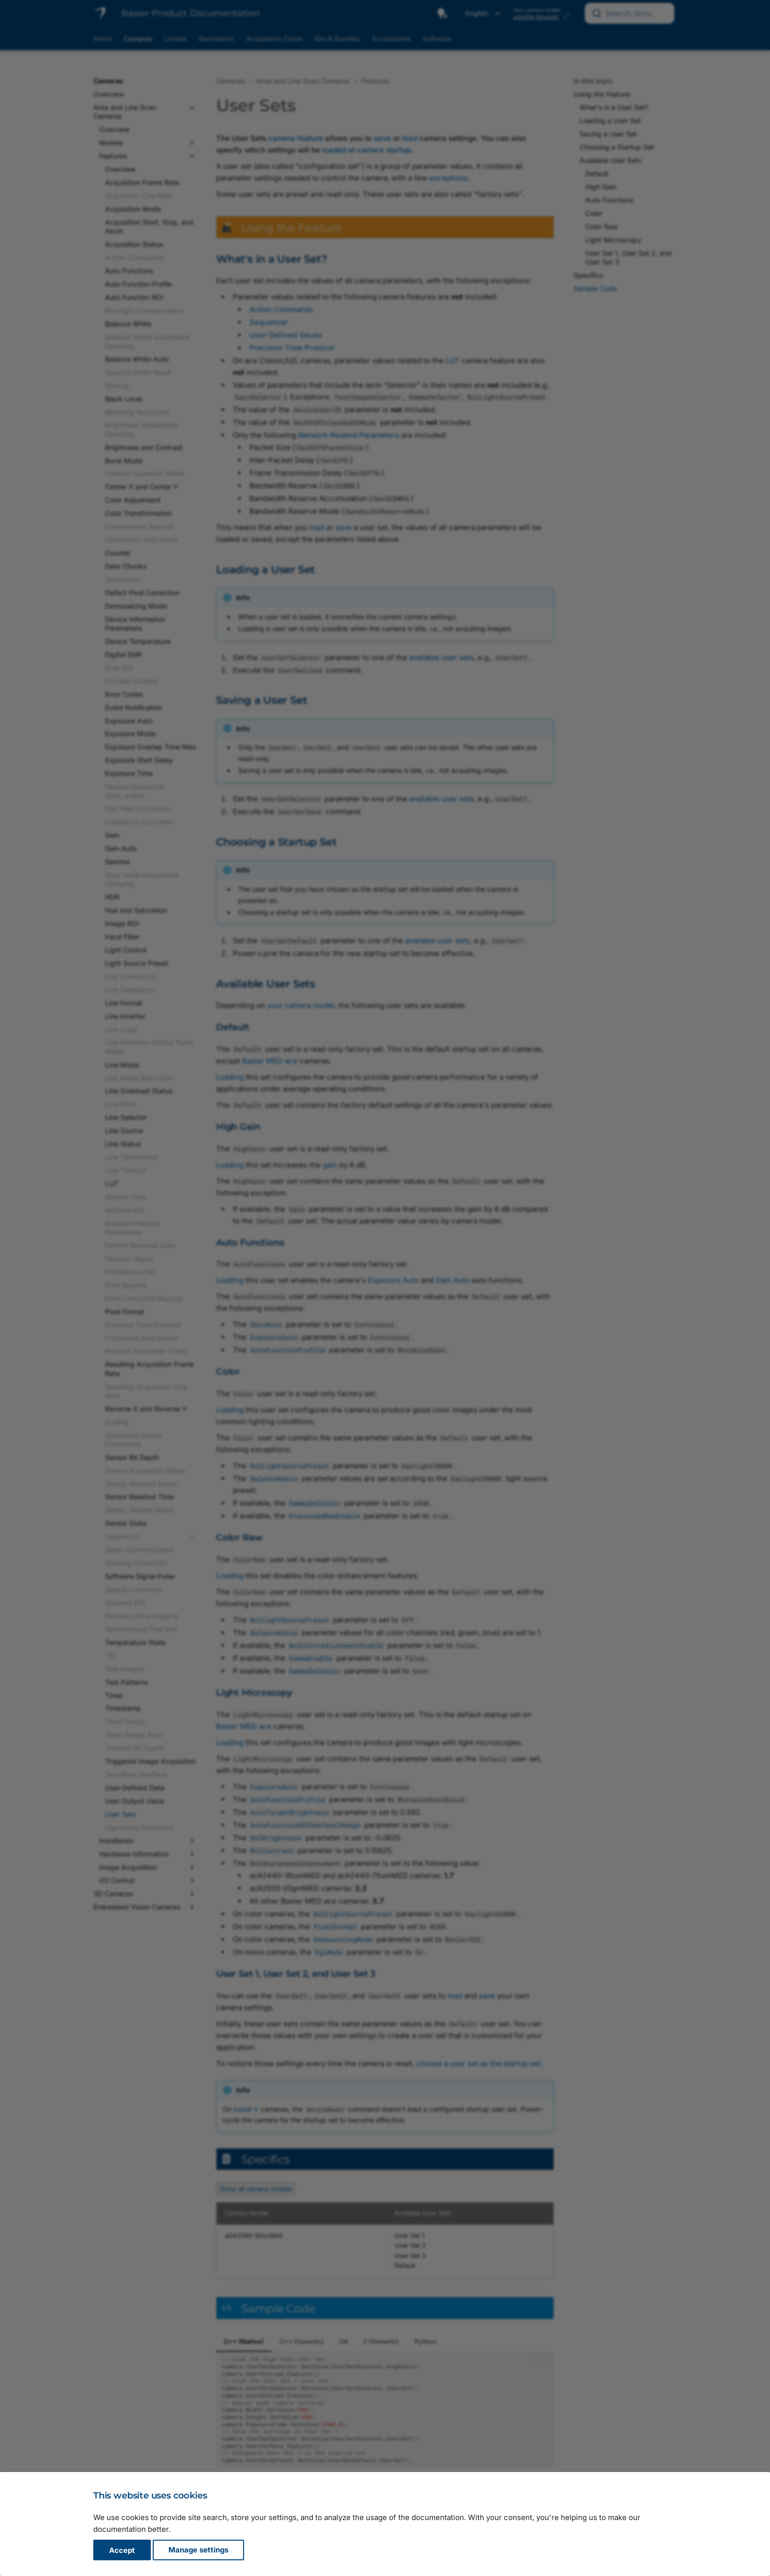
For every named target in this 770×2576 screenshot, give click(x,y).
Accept (122, 2550)
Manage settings (198, 2550)
